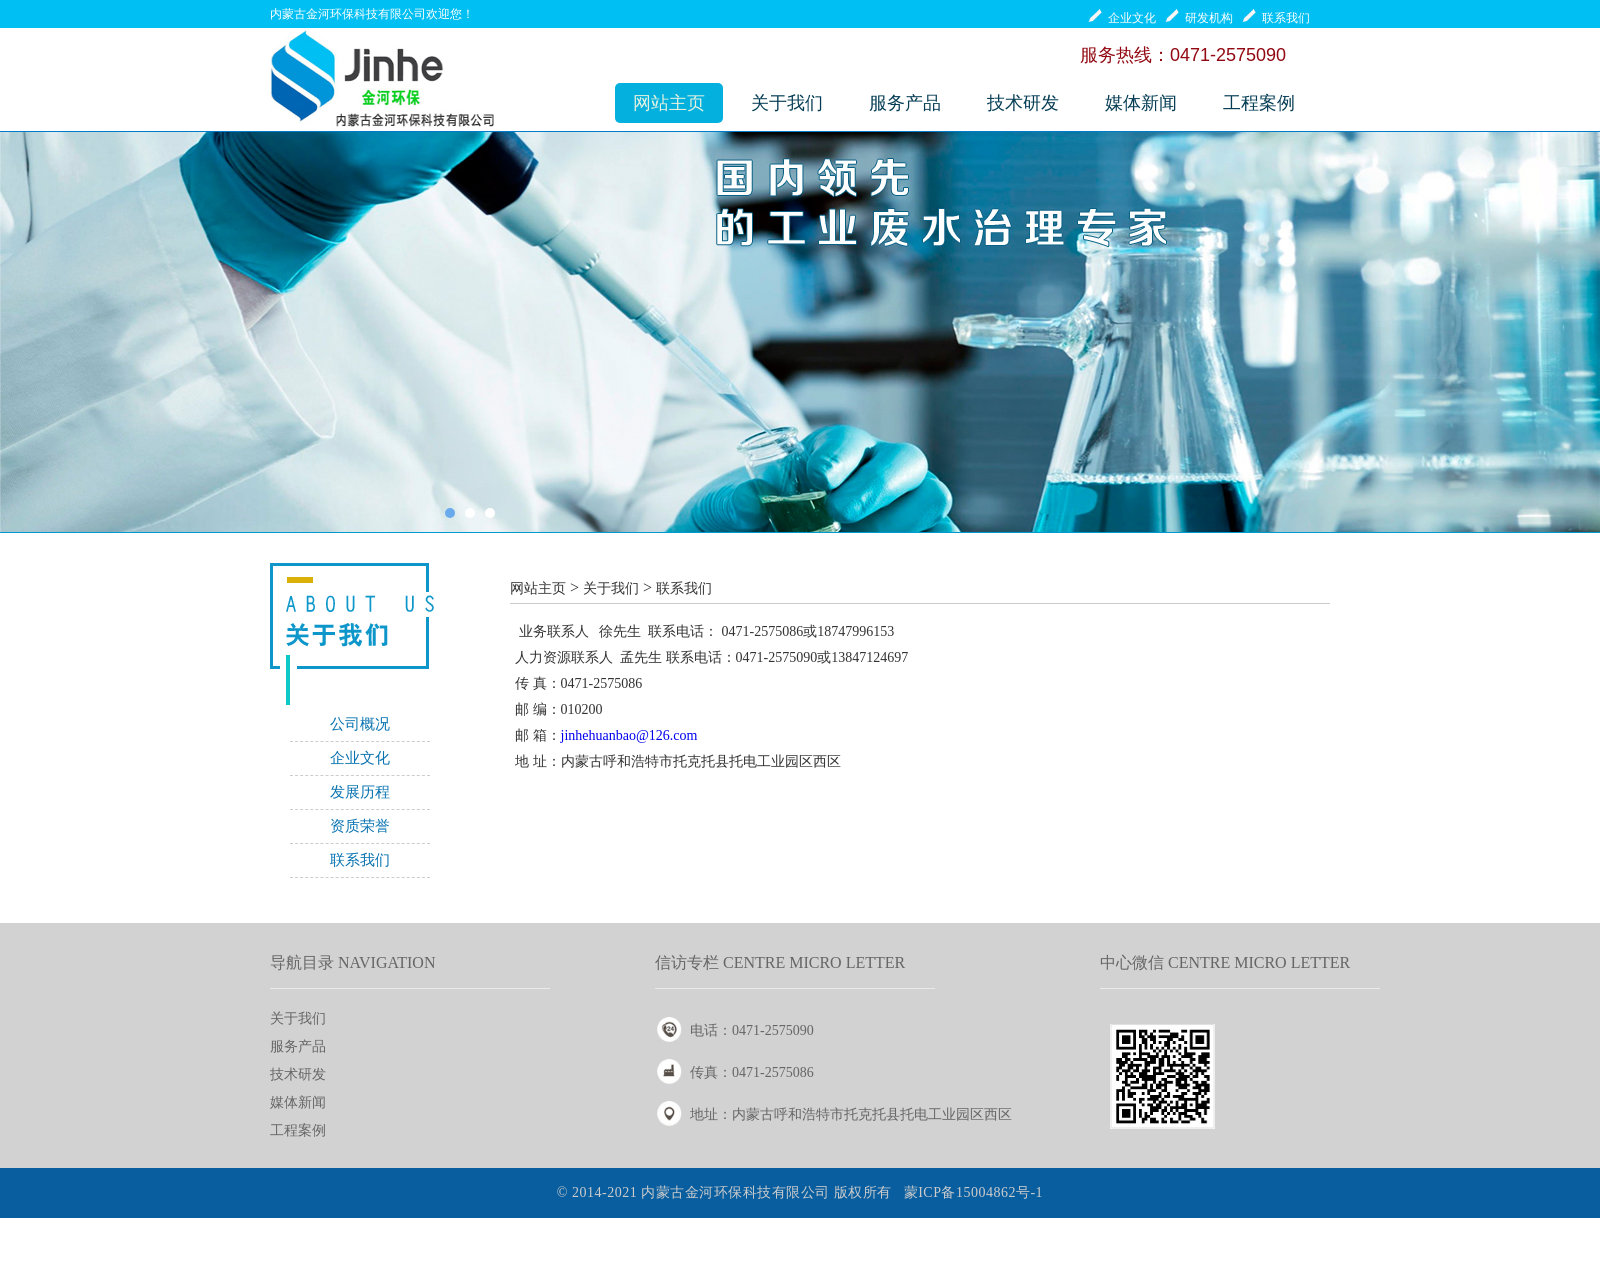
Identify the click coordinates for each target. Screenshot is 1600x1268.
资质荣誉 (360, 826)
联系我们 (360, 860)
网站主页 (669, 103)
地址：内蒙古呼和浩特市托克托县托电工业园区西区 (851, 1114)
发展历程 (360, 792)
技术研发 (1023, 103)
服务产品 (905, 103)
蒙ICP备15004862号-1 (973, 1192)
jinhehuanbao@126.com (629, 735)
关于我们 (787, 103)
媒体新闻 (1141, 103)
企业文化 (360, 758)
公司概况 (360, 724)
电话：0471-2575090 (752, 1030)
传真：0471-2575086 (752, 1072)
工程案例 (1259, 103)
